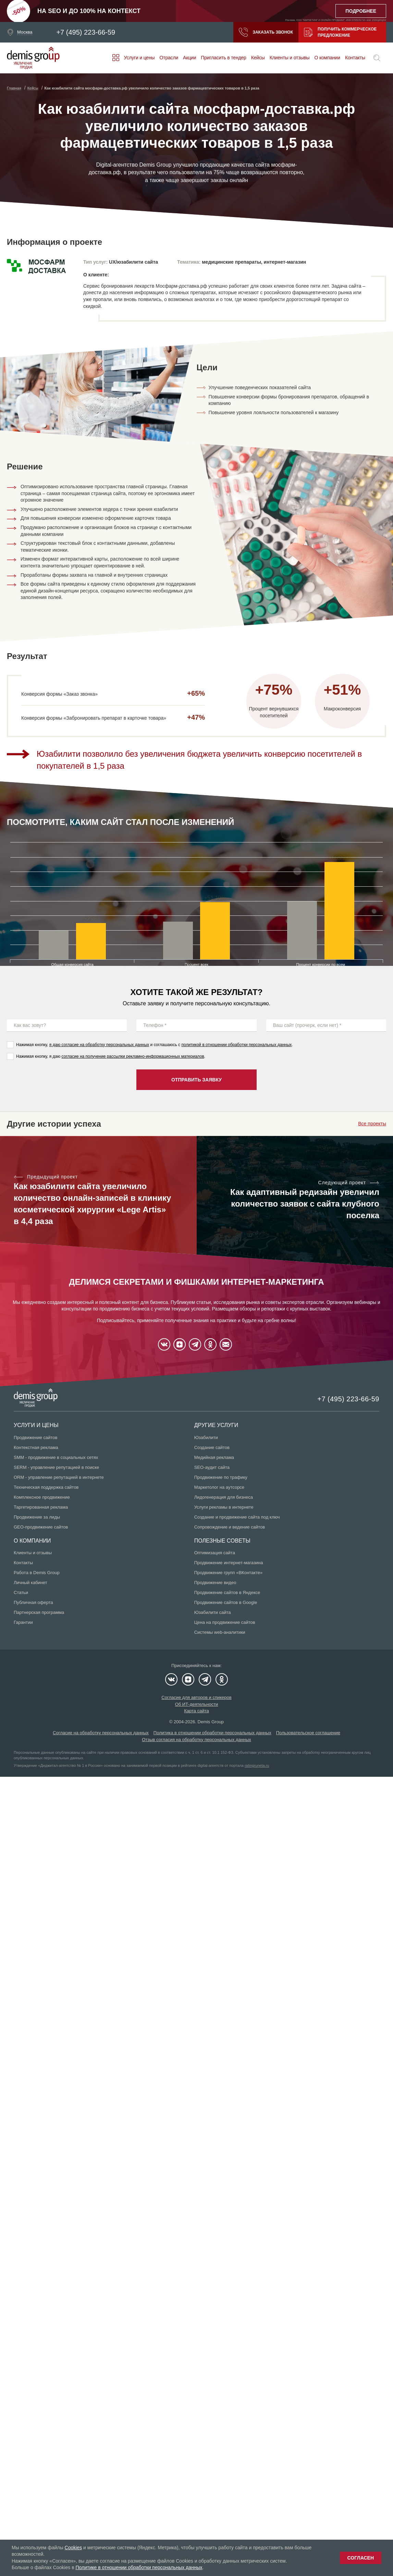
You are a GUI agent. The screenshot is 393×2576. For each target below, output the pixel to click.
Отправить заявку (196, 1079)
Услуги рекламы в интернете (224, 1507)
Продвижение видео (215, 1582)
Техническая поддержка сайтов (46, 1487)
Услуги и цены (139, 57)
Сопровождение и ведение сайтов (229, 1527)
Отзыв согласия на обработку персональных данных (196, 1739)
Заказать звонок (266, 32)
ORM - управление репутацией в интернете (59, 1477)
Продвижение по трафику (220, 1477)
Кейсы (258, 57)
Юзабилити (206, 1437)
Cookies (73, 2547)
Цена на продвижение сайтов (224, 1622)
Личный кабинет (30, 1582)
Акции (189, 57)
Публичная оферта (33, 1602)
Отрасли (168, 57)
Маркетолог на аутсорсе (219, 1487)
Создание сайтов (212, 1447)
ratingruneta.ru (257, 1765)
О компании (327, 57)
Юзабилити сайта (212, 1612)
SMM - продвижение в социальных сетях (56, 1457)
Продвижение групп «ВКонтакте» (228, 1572)
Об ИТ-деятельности (196, 1704)
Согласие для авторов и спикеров (196, 1697)
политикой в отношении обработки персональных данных (236, 1044)
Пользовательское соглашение (308, 1732)
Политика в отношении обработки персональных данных (212, 1732)
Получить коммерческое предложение (340, 32)
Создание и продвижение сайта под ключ (237, 1517)
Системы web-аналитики (219, 1632)
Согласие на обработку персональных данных (101, 1732)
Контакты (355, 57)
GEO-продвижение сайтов (41, 1527)
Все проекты (372, 1123)
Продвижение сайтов (35, 1437)
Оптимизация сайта (214, 1552)
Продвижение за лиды (37, 1517)
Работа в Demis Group (37, 1572)
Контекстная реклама (36, 1447)
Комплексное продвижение (42, 1497)
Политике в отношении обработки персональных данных (138, 2567)
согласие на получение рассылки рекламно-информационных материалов (133, 1056)
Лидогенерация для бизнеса (223, 1497)
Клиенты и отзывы (290, 57)
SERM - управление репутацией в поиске (56, 1467)
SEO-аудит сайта (212, 1467)
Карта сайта (196, 1710)
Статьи (21, 1592)
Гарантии (23, 1622)
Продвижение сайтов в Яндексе (227, 1592)
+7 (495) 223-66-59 (85, 32)
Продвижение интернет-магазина (228, 1562)
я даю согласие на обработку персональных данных (99, 1044)
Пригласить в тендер (223, 57)
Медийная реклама (214, 1457)
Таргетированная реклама (41, 1507)
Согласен (360, 2558)
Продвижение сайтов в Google (225, 1602)
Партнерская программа (39, 1612)
